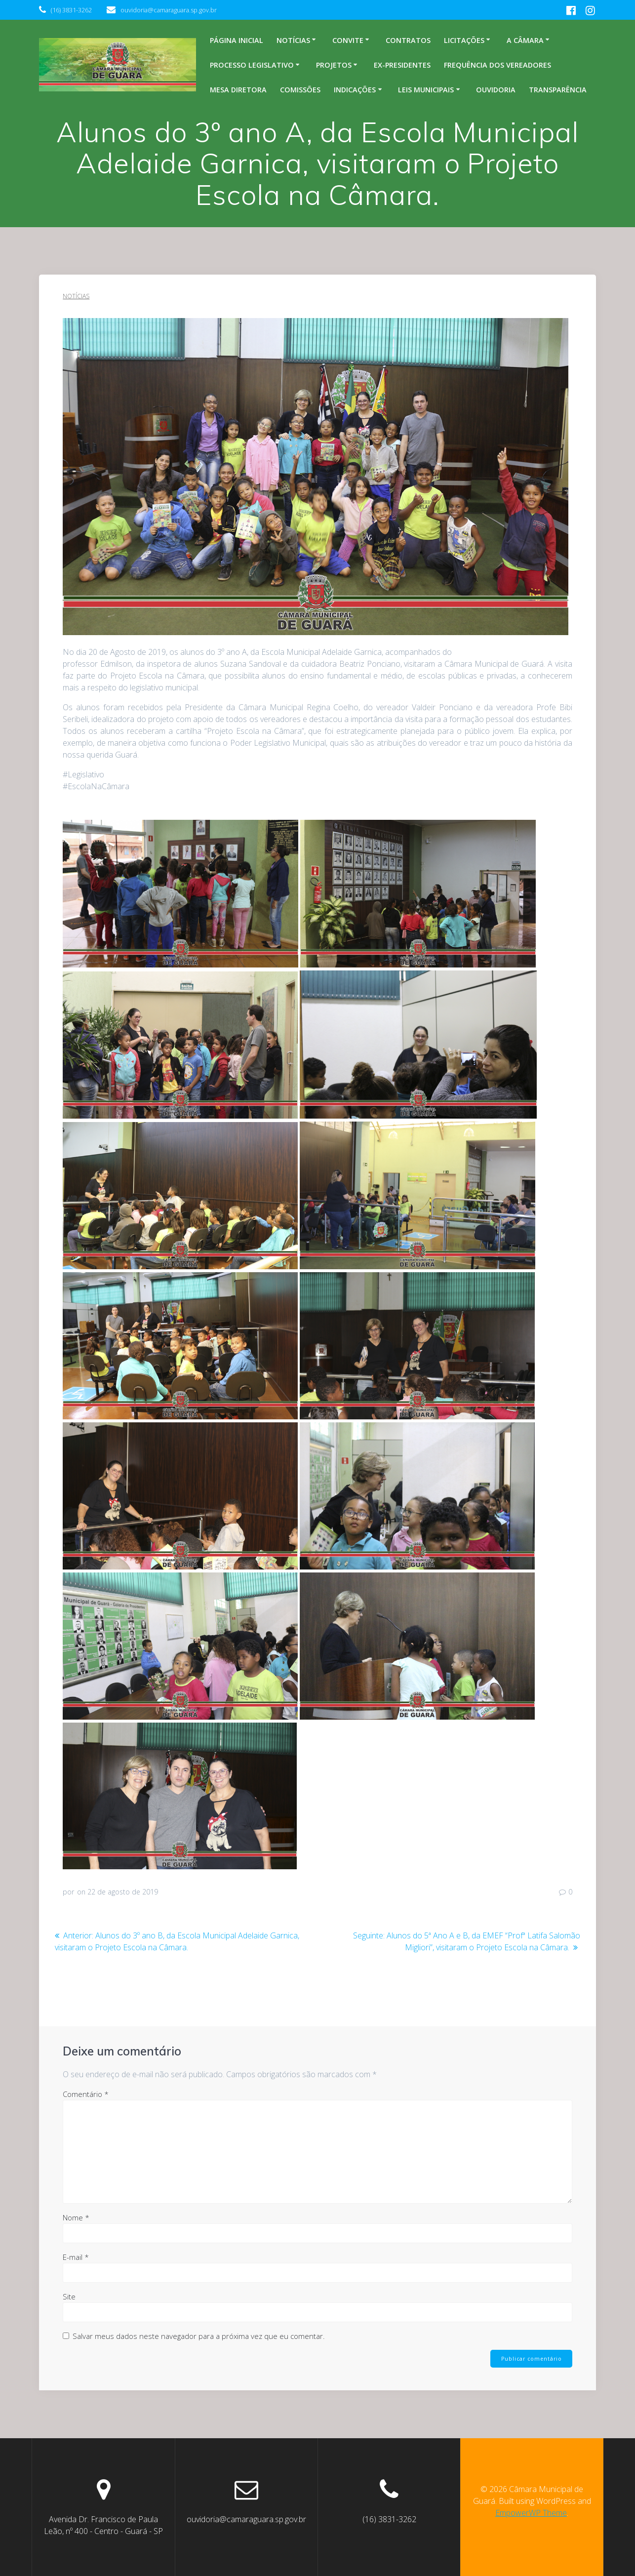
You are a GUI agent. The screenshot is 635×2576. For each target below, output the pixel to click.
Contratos (408, 40)
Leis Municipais (426, 89)
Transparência (558, 89)
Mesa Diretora (238, 89)
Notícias (293, 40)
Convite (347, 40)
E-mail (76, 2257)
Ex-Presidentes (402, 65)
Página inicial (236, 40)
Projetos (334, 65)
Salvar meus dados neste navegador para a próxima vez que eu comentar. (199, 2336)
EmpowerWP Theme (531, 2512)
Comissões (300, 89)
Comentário (86, 2094)
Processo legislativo (252, 65)
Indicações (355, 89)
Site (69, 2296)
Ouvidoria (496, 89)
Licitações (464, 40)
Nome (76, 2217)
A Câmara (525, 40)
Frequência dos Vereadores (497, 65)
